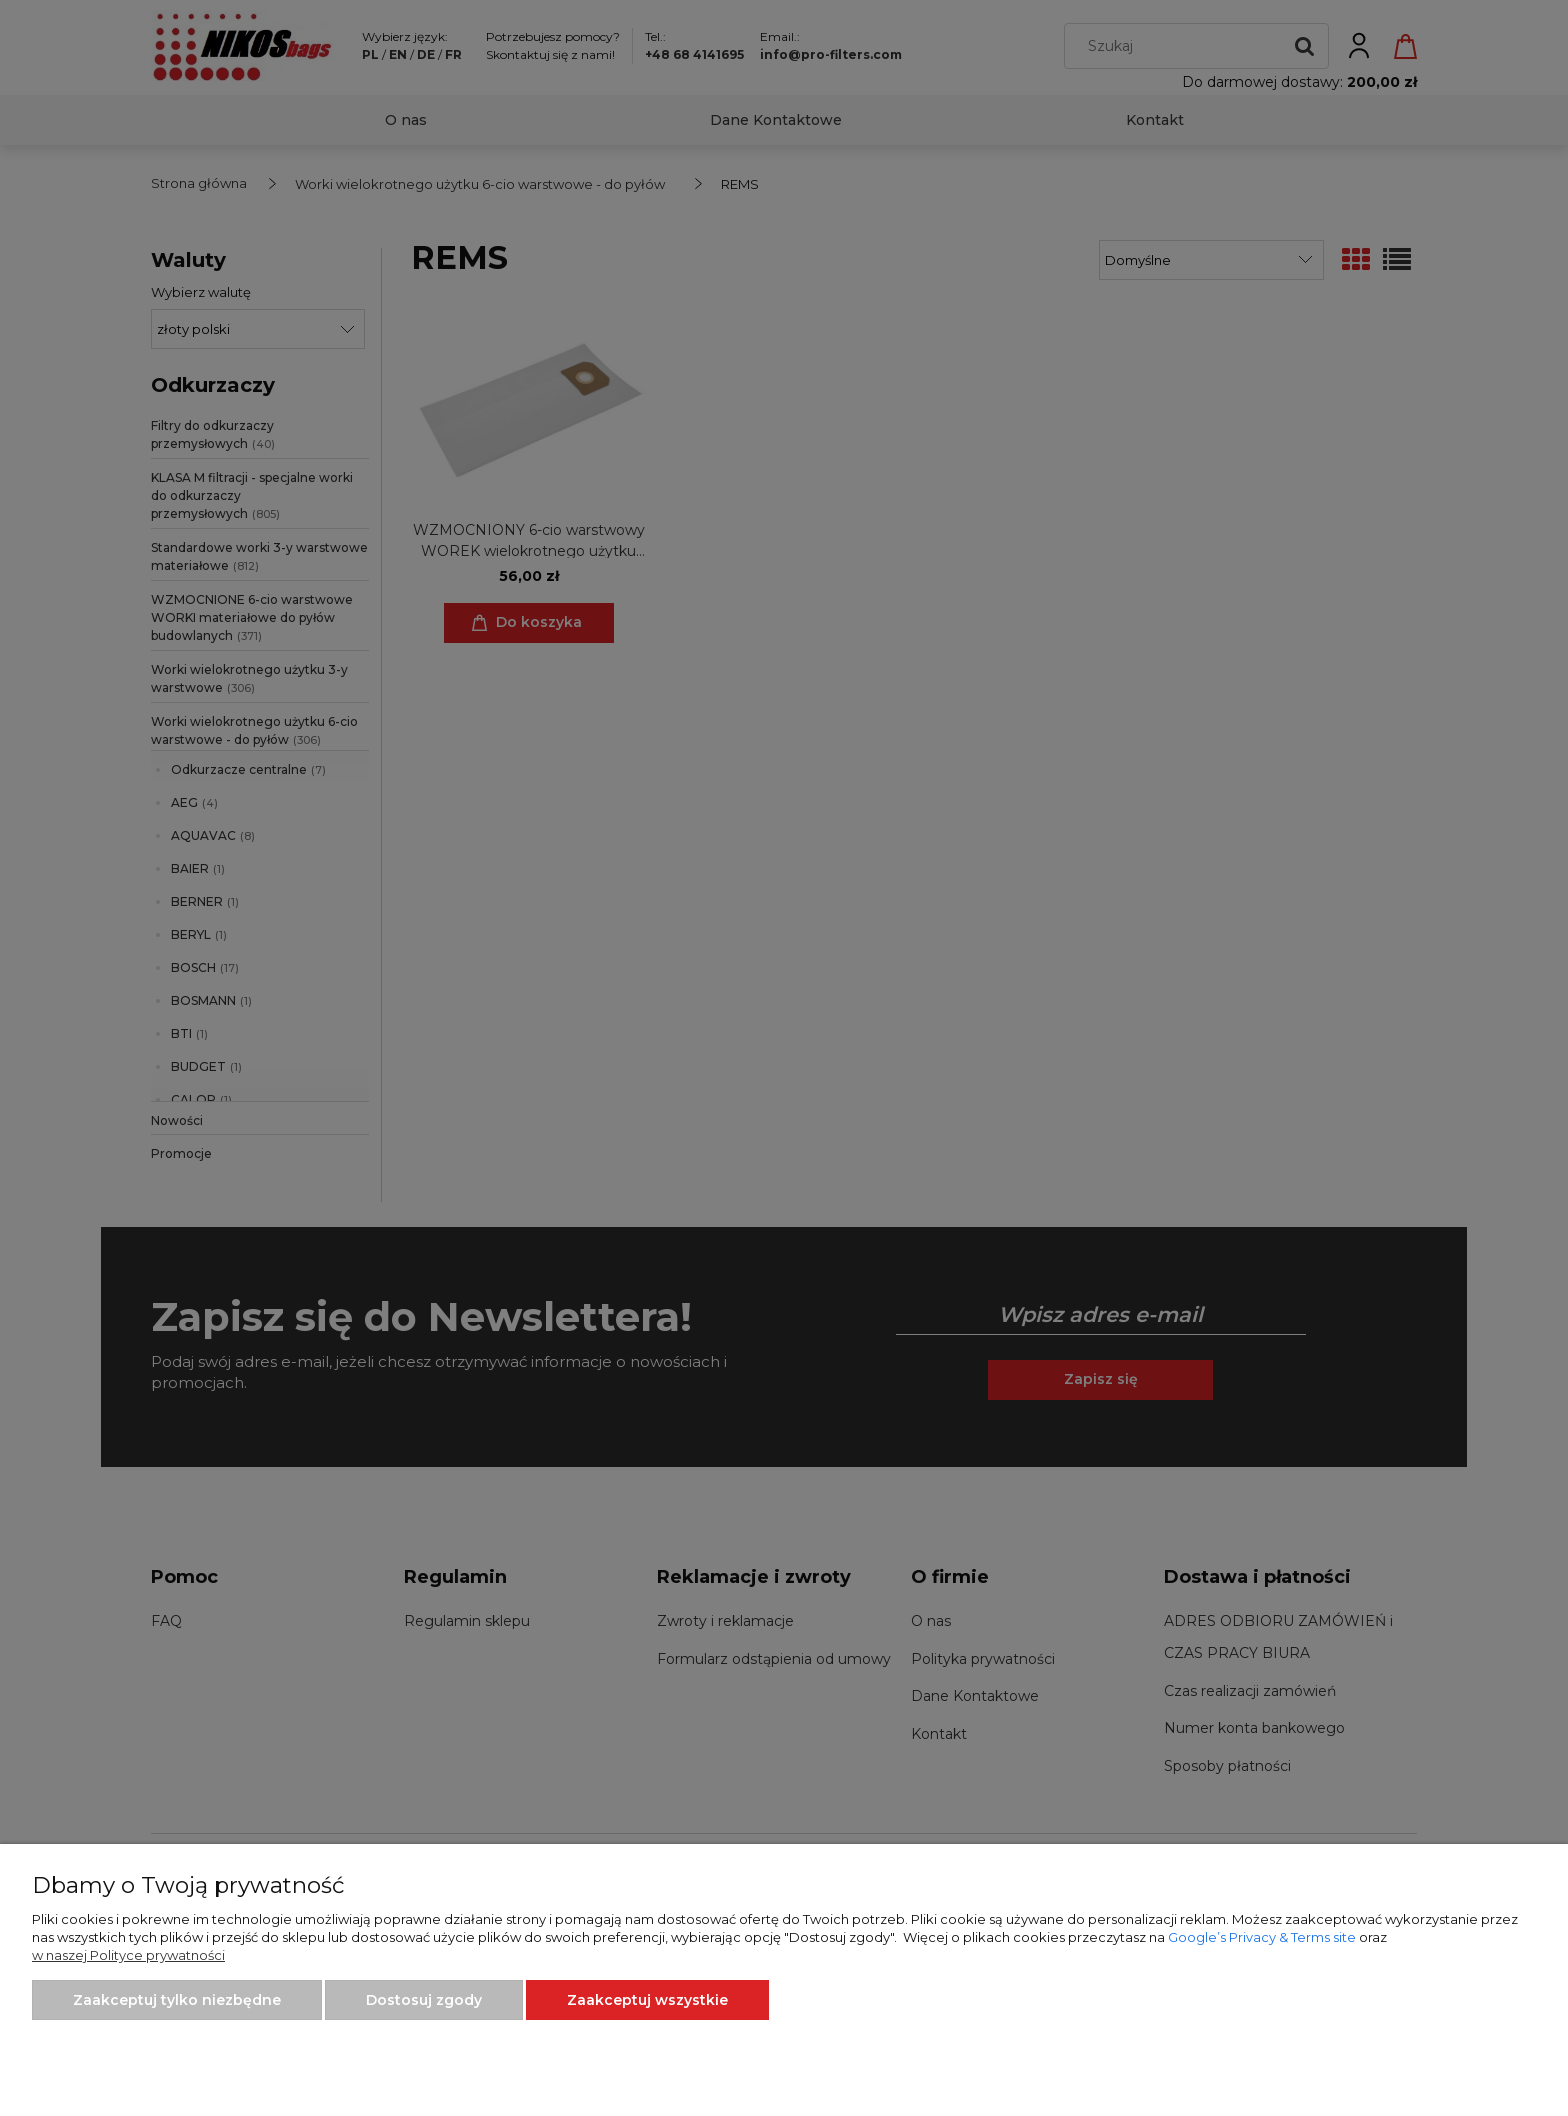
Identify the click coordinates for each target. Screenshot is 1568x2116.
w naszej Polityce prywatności (128, 1955)
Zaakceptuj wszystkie (647, 2000)
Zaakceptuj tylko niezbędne (177, 2000)
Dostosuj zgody (424, 2000)
